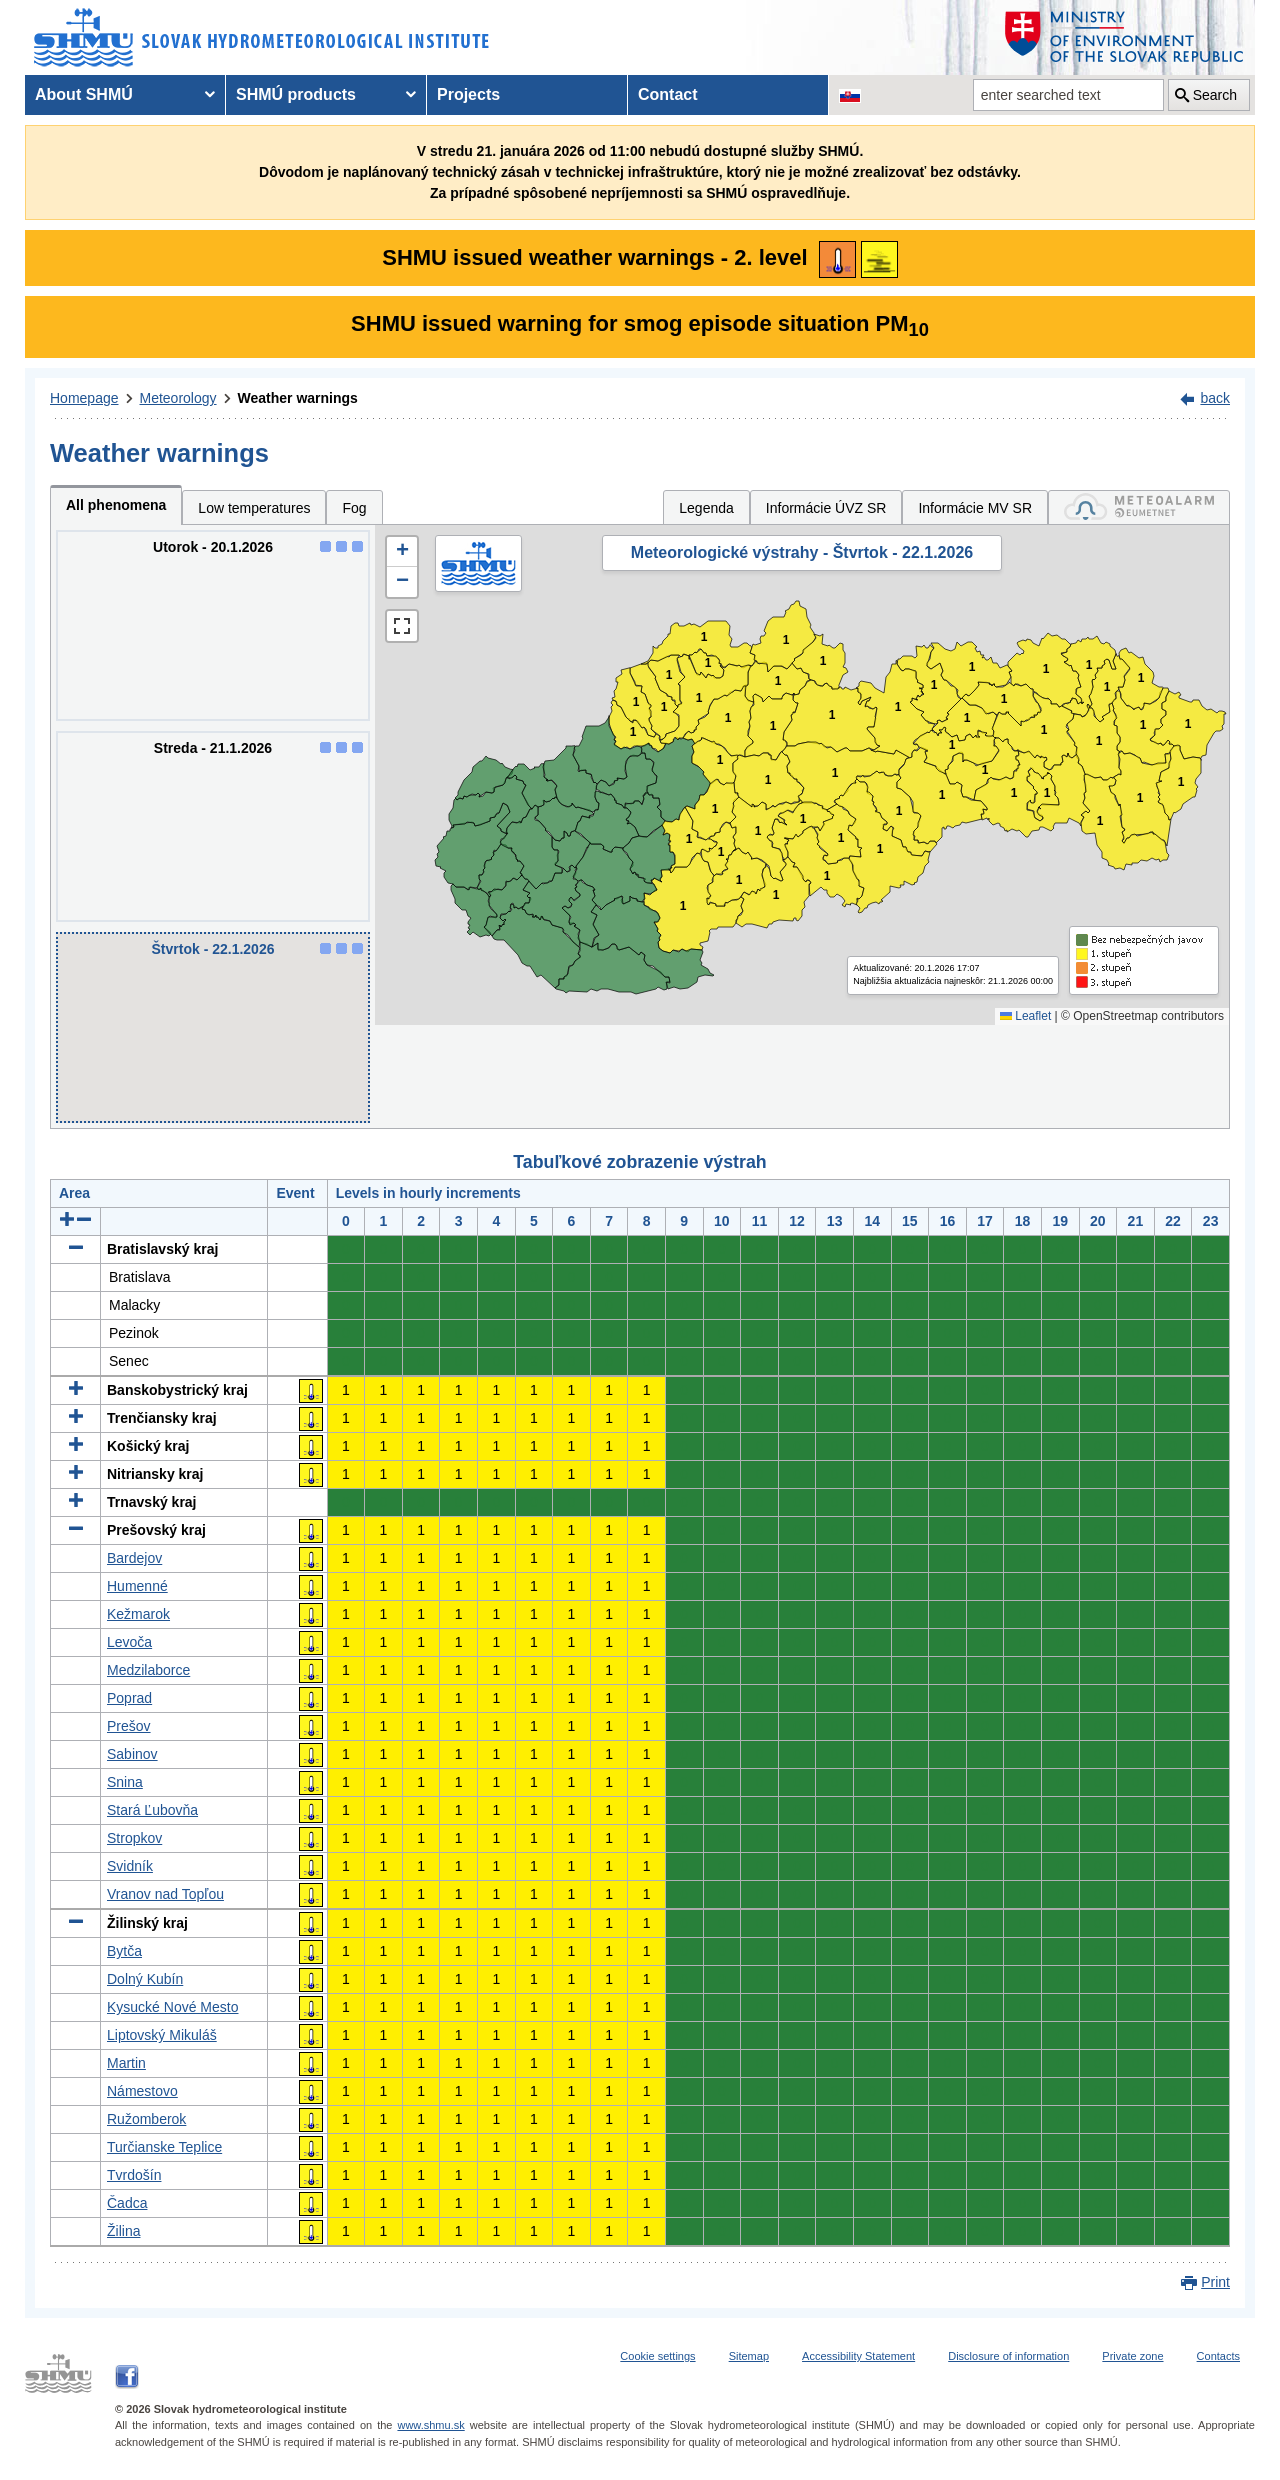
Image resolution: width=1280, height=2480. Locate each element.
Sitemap (749, 2356)
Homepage (84, 398)
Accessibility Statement (858, 2356)
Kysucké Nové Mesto (173, 2007)
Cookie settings (657, 2356)
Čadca (127, 2203)
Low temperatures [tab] (254, 508)
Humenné (137, 1586)
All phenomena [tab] (116, 505)
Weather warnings (298, 398)
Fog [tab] (354, 508)
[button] (402, 552)
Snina (125, 1782)
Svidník (130, 1866)
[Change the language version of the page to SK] (850, 95)
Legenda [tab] (706, 508)
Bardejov (134, 1558)
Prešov (129, 1726)
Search (1215, 95)
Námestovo (142, 2091)
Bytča (124, 1951)
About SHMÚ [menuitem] (84, 94)
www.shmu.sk (430, 2425)
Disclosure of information (1008, 2356)
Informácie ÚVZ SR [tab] (826, 508)
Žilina (123, 2231)
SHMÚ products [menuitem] (296, 94)
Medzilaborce (148, 1670)
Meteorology (178, 398)
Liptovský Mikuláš (162, 2035)
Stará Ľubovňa (152, 1810)
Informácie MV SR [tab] (975, 508)
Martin (126, 2063)
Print (1215, 2282)
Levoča (129, 1642)
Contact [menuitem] (668, 94)
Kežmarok (138, 1614)
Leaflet (1025, 1016)
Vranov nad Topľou (165, 1894)
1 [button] (633, 732)
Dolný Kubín (145, 1979)
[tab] (1139, 507)
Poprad (129, 1698)
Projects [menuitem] (468, 94)
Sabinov (132, 1754)
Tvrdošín (134, 2175)
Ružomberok (146, 2119)
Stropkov (134, 1838)
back (1215, 398)
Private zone (1132, 2356)
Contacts (1218, 2356)
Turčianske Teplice (164, 2147)
